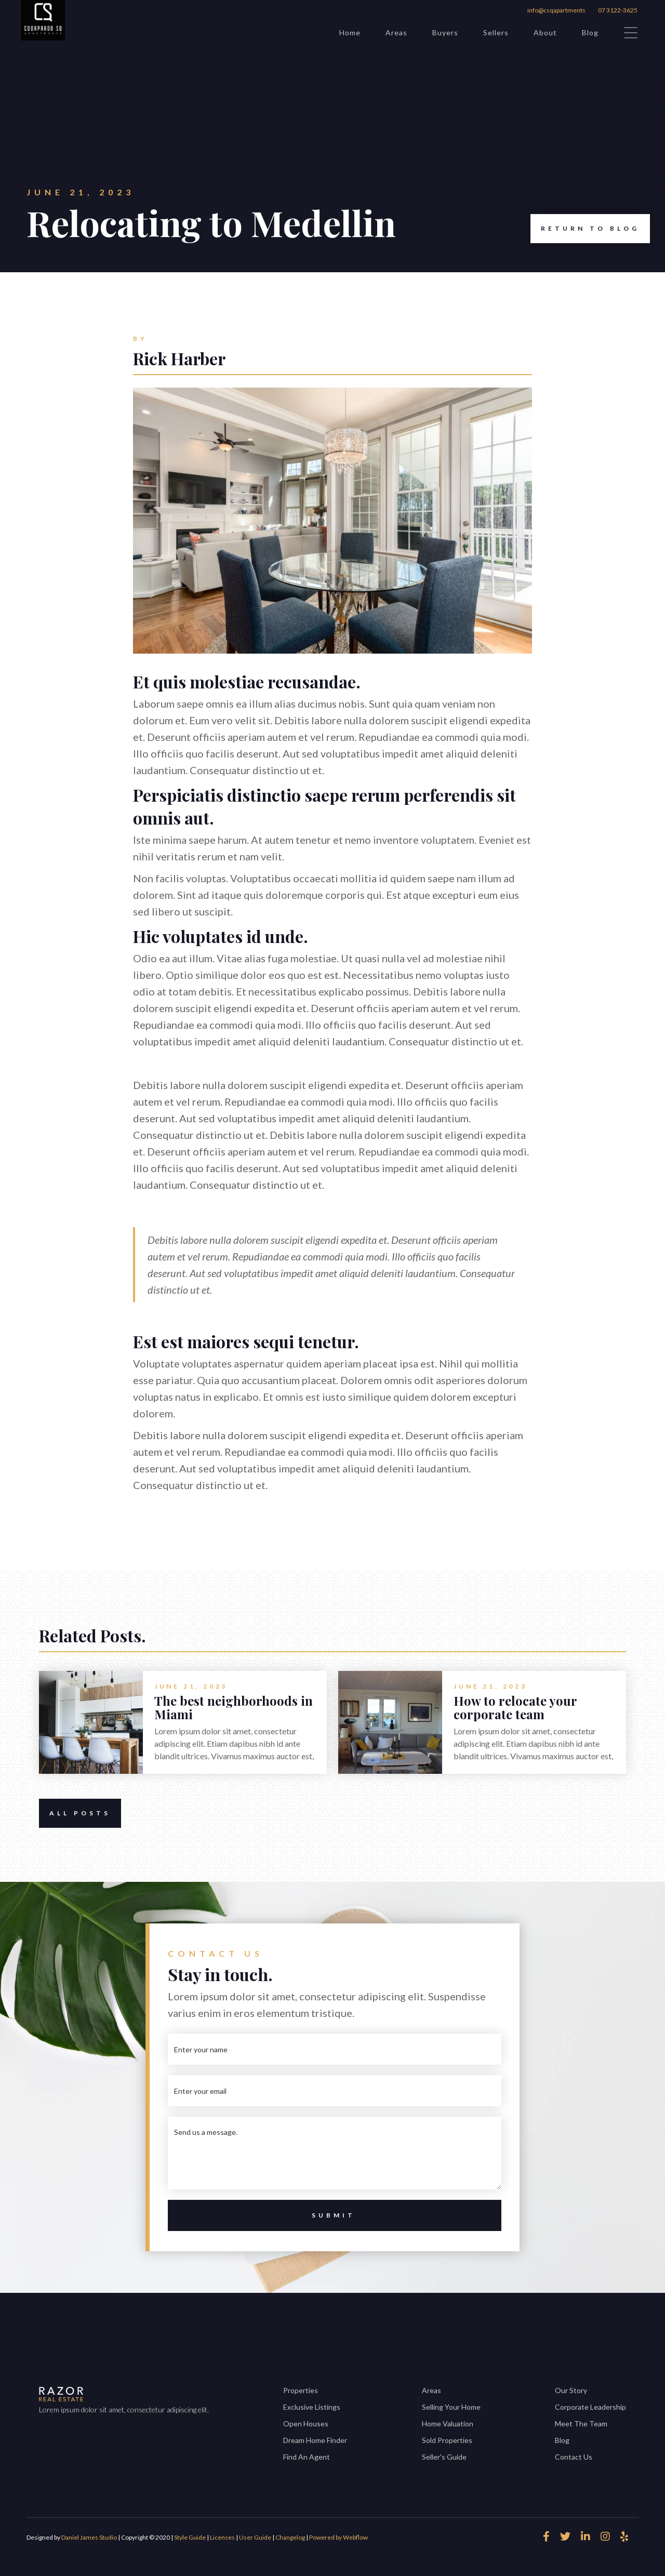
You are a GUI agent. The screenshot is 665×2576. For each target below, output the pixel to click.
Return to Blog (585, 228)
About (545, 32)
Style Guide (190, 2537)
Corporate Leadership (590, 2406)
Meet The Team (581, 2423)
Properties (300, 2390)
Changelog (290, 2537)
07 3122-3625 (617, 10)
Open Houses (305, 2423)
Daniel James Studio (89, 2537)
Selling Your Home (451, 2406)
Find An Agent (306, 2456)
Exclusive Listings (311, 2406)
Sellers (496, 32)
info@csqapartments (556, 10)
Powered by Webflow (338, 2537)
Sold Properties (447, 2440)
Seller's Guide (444, 2456)
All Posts (75, 1813)
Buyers (445, 32)
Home (350, 32)
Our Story (571, 2390)
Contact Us (573, 2456)
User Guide (255, 2537)
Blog (590, 32)
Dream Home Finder (315, 2440)
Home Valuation (447, 2423)
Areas (396, 32)
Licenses (222, 2537)
